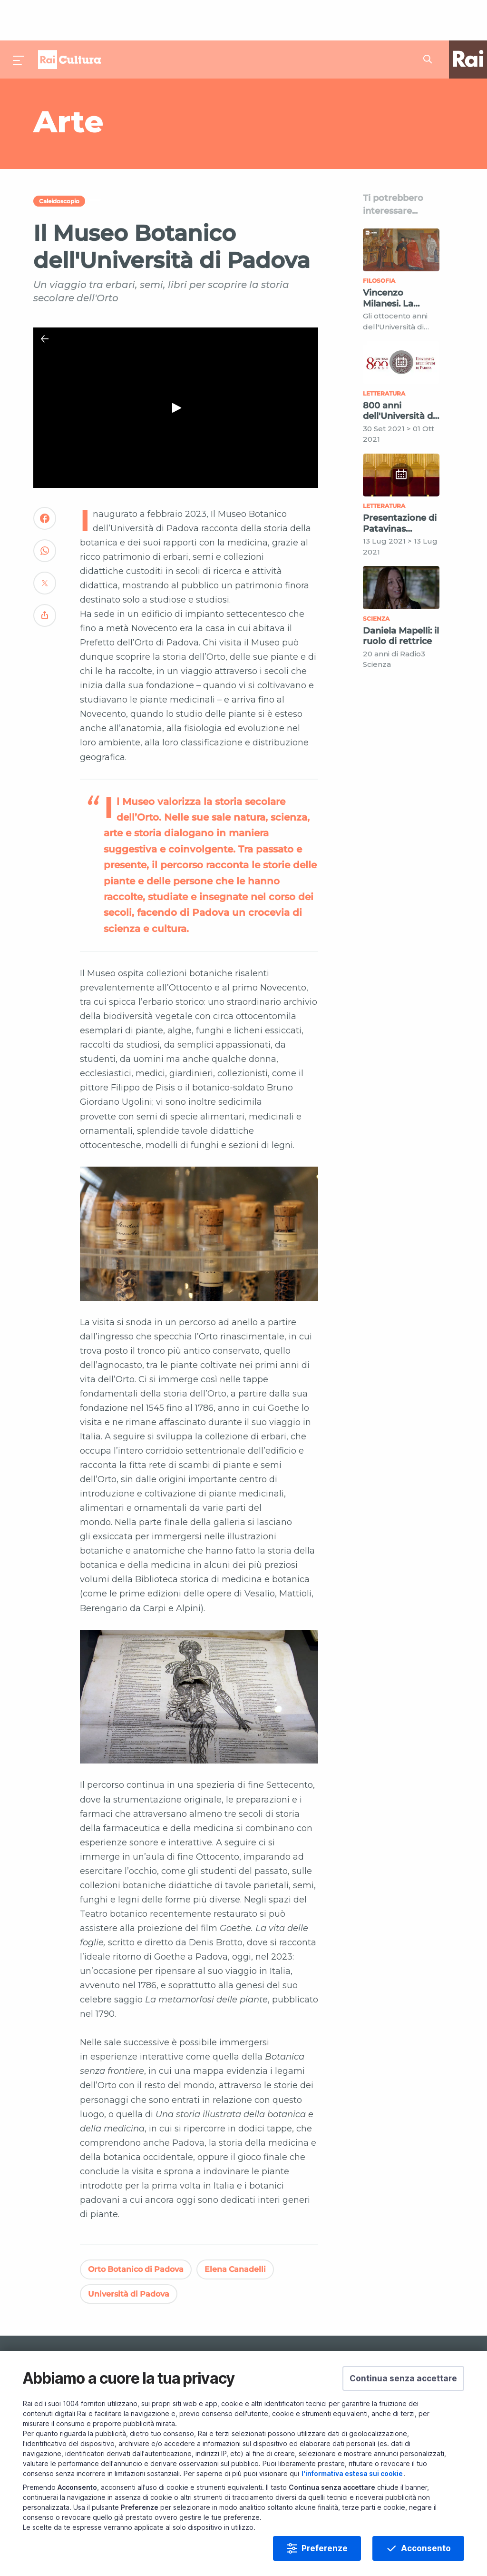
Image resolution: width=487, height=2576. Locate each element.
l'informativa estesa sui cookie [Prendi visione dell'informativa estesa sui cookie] (352, 2473)
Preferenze (325, 2548)
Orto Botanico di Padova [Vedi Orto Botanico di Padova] (136, 2228)
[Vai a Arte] (173, 81)
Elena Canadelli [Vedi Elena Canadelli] (235, 2228)
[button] (403, 2378)
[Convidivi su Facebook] (44, 482)
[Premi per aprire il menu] (19, 19)
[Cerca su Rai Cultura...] (430, 19)
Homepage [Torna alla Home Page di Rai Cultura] (69, 19)
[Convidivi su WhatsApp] (44, 514)
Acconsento (426, 2548)
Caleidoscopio (59, 160)
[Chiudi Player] (44, 298)
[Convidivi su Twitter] (44, 547)
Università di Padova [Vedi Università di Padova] (128, 2253)
